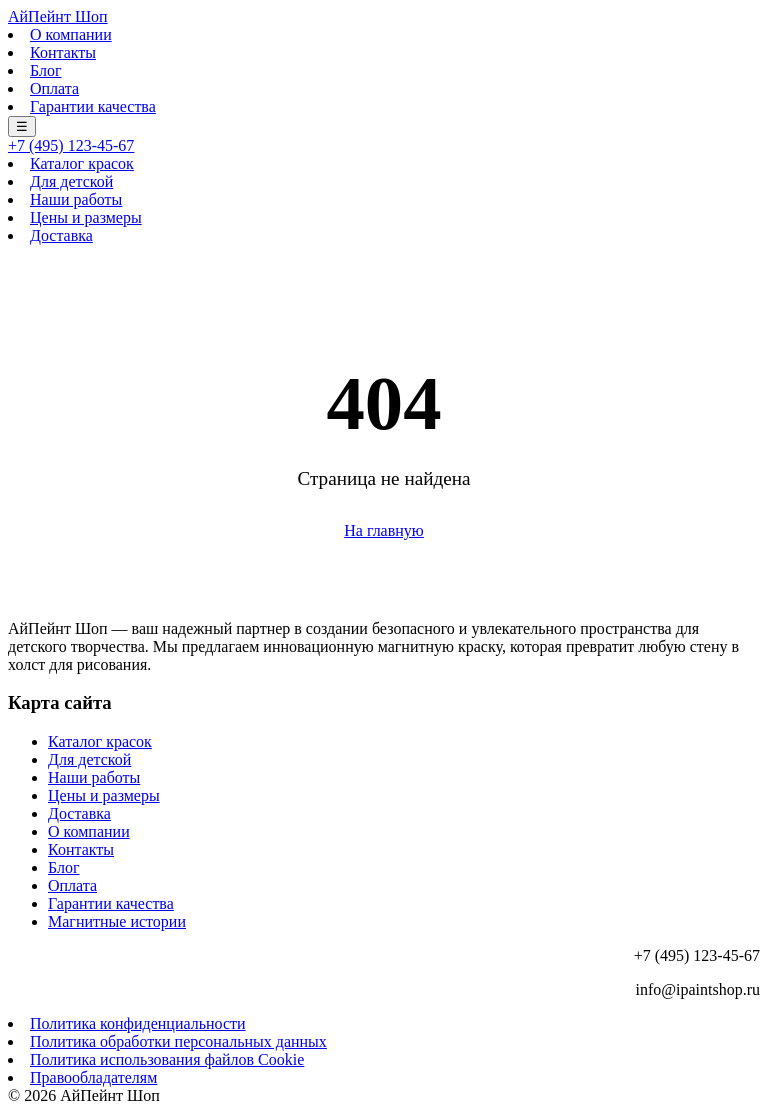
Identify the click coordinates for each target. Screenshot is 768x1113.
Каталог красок (82, 163)
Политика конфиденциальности (138, 1023)
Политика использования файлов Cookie (167, 1059)
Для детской (71, 181)
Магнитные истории (117, 921)
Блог (46, 70)
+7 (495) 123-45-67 (71, 145)
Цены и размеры (86, 217)
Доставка (61, 235)
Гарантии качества (93, 106)
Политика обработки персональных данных (178, 1041)
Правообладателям (93, 1077)
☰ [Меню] (22, 126)
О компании (71, 34)
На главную (384, 530)
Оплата (54, 88)
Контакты (63, 52)
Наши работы (76, 199)
